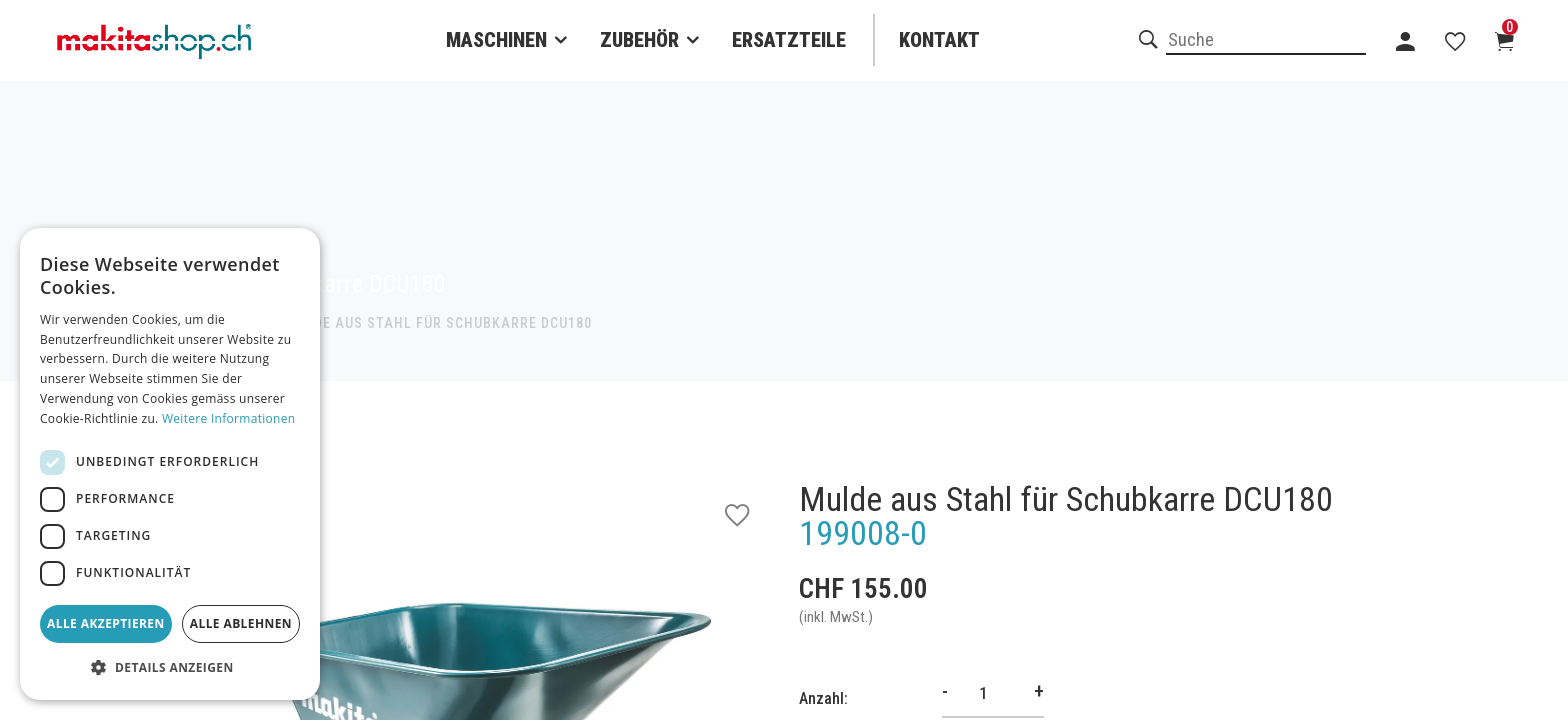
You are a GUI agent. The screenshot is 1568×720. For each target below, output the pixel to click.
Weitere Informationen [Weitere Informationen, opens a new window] (229, 418)
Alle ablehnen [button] (241, 623)
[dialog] (170, 464)
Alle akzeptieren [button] (106, 623)
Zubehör (639, 40)
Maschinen (496, 40)
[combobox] (1266, 41)
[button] (170, 668)
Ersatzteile (789, 40)
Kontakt (939, 40)
